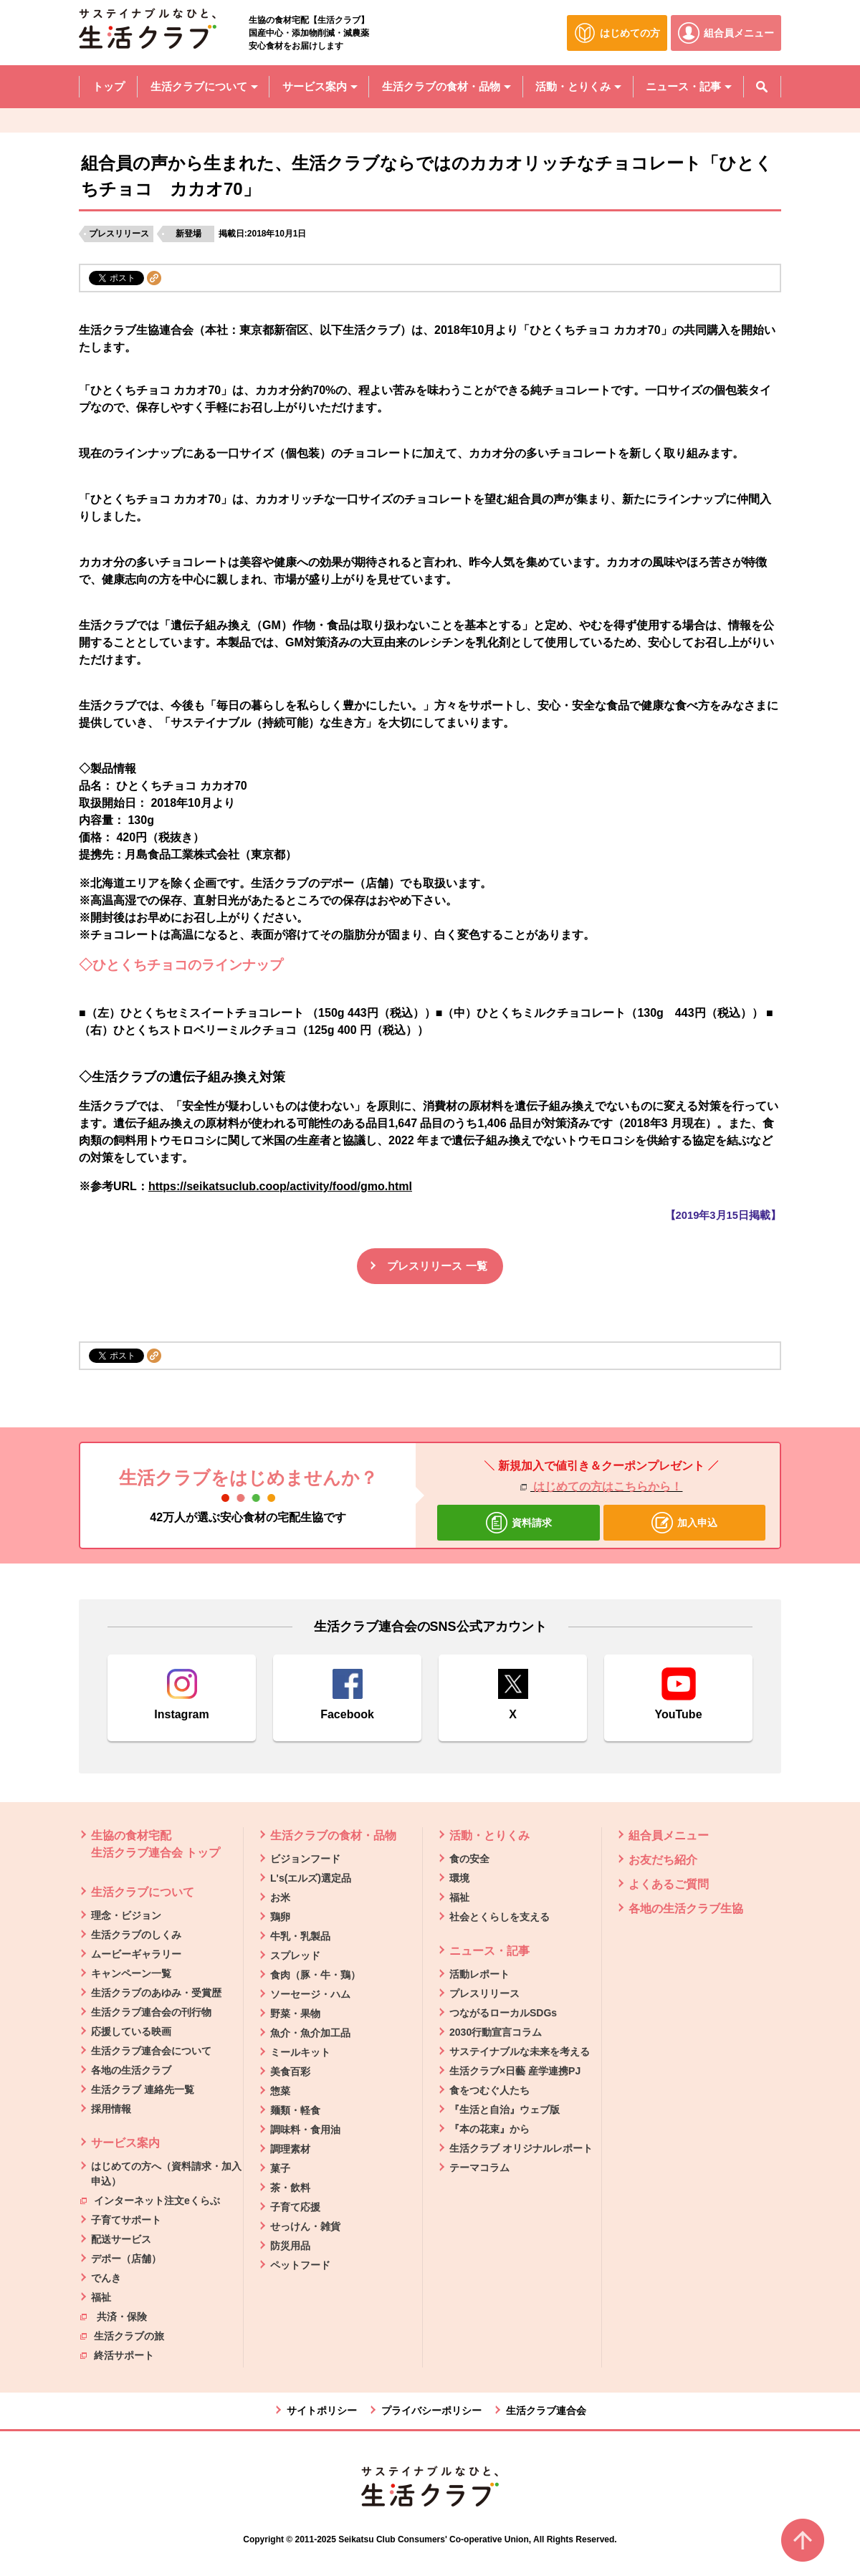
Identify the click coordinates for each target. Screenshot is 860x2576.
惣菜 (280, 2091)
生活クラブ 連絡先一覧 (142, 2089)
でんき (106, 2278)
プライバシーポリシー (431, 2410)
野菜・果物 (295, 2013)
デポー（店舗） (126, 2258)
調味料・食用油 (305, 2129)
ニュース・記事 (489, 1951)
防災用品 (290, 2245)
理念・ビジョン (126, 1915)
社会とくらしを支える (499, 1917)
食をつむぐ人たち (489, 2090)
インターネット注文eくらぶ (150, 2199)
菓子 (280, 2168)
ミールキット (300, 2052)
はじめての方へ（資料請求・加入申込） (166, 2173)
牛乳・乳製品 (300, 1936)
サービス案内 (125, 2143)
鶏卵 (280, 1917)
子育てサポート (126, 2220)
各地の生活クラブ (131, 2070)
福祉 (101, 2297)
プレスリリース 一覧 (437, 1266)
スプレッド (295, 1955)
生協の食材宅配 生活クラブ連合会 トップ (155, 1844)
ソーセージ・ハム (310, 1994)
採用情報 (111, 2109)
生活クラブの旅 (122, 2335)
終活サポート (117, 2354)
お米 (280, 1897)
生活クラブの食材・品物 (333, 1835)
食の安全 (469, 1858)
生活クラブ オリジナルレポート (521, 2148)
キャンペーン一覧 (131, 1973)
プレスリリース (119, 234)
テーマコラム (479, 2167)
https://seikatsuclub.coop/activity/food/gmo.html (280, 1186)
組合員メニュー (669, 1835)
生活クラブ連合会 (546, 2410)
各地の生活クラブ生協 (686, 1908)
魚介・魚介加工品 (310, 2033)
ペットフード (300, 2265)
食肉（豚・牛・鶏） (315, 1975)
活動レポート (479, 1974)
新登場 (188, 234)
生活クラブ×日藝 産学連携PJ (514, 2071)
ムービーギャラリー (136, 1954)
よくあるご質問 (669, 1884)
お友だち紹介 (663, 1860)
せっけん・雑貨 (305, 2226)
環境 (459, 1878)
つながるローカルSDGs (503, 2013)
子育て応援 (295, 2207)
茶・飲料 (290, 2187)
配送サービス (121, 2239)
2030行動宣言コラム (495, 2032)
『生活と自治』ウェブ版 (504, 2109)
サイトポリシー (322, 2410)
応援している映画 (131, 2031)
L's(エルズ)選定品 (310, 1878)
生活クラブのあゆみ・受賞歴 (156, 1992)
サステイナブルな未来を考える (519, 2051)
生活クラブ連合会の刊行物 (151, 2012)
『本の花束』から (489, 2129)
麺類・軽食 (295, 2110)
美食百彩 (290, 2071)
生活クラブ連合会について (151, 2051)
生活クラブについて (142, 1892)
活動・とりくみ (489, 1835)
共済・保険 (113, 2315)
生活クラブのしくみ (136, 1934)
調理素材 (290, 2149)
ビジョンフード (305, 1858)
